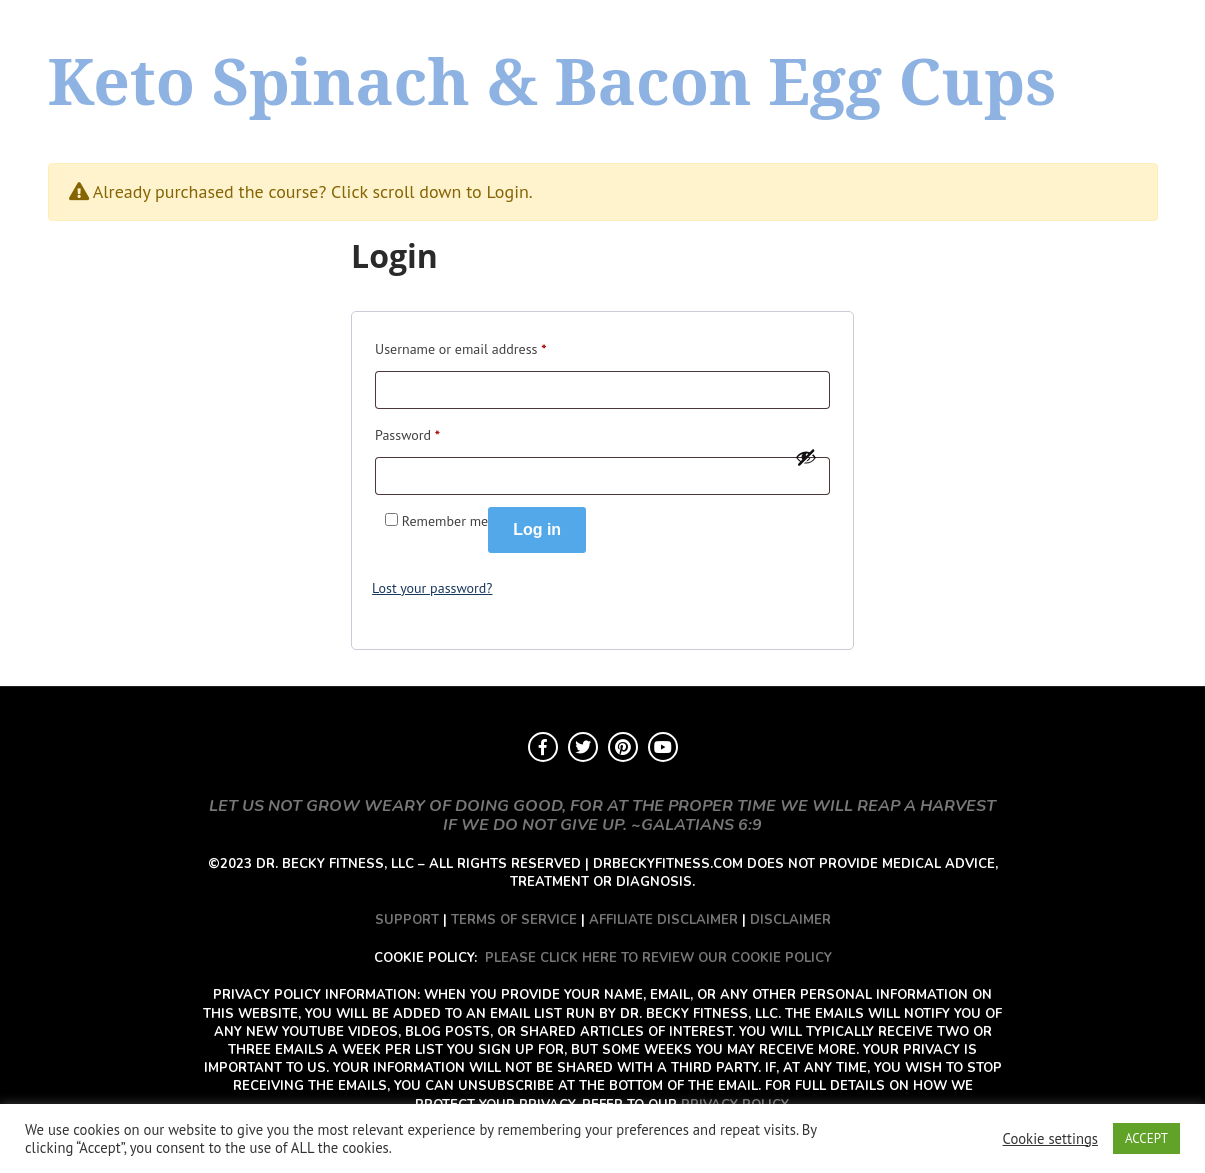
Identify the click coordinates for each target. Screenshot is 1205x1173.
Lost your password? (432, 588)
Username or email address (460, 346)
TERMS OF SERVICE (514, 920)
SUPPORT (407, 920)
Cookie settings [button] (1050, 1139)
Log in (537, 529)
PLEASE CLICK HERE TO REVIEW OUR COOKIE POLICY (658, 958)
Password (407, 432)
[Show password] (806, 457)
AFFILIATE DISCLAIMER (663, 920)
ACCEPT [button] (1146, 1138)
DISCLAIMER (790, 920)
